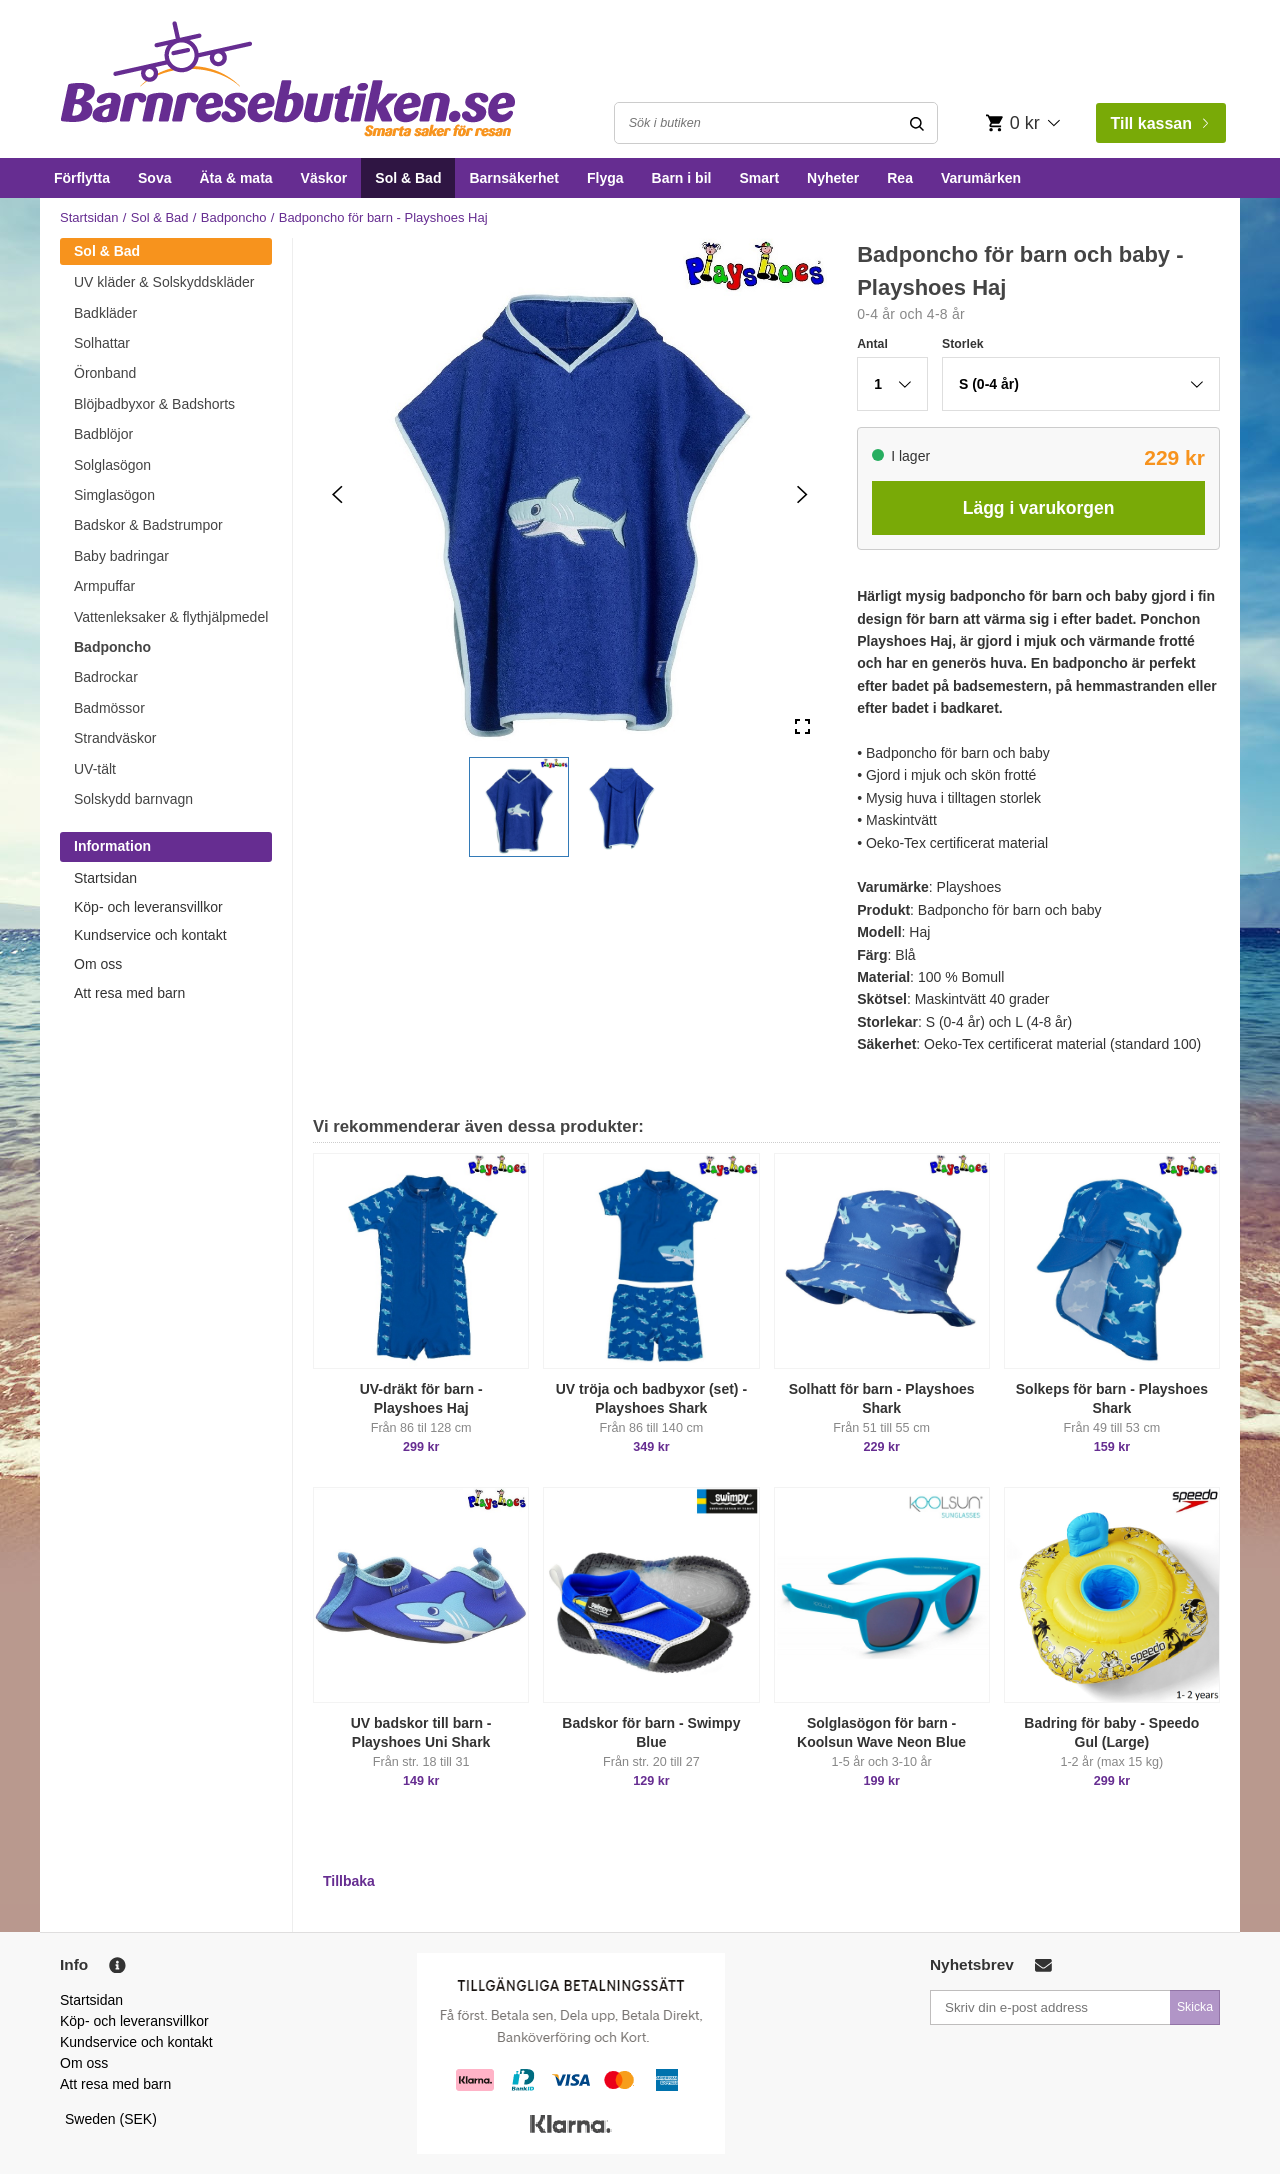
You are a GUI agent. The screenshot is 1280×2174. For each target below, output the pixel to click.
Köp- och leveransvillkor (148, 907)
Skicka (1195, 2007)
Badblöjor (103, 434)
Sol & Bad (408, 178)
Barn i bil (682, 178)
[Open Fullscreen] (802, 727)
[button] (519, 807)
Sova (154, 178)
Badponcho (234, 217)
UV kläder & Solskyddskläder (164, 282)
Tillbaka (349, 1881)
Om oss (98, 964)
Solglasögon (112, 465)
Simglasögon (114, 495)
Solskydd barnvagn (133, 799)
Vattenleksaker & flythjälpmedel (171, 617)
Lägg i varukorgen (1039, 508)
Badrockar (106, 677)
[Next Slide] (802, 494)
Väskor (324, 178)
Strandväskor (115, 738)
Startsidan (89, 217)
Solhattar (102, 343)
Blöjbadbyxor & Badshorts (154, 404)
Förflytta (82, 178)
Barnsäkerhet (514, 178)
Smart (759, 178)
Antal (872, 344)
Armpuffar (104, 586)
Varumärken (981, 178)
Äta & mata (235, 178)
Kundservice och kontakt (150, 935)
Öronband (105, 373)
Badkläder (105, 313)
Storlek (963, 344)
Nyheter (833, 178)
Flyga (605, 178)
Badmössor (109, 708)
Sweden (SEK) (111, 2119)
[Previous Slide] (337, 494)
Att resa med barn (129, 993)
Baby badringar (121, 556)
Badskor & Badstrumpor (148, 525)
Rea (900, 178)
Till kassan (1159, 123)
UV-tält (95, 769)
